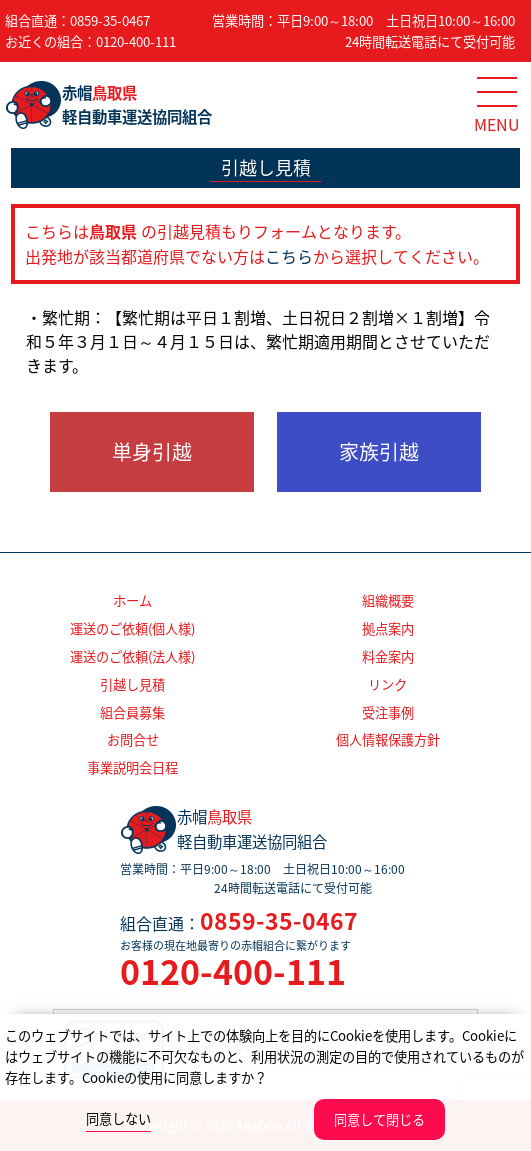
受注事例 (388, 712)
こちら (289, 256)
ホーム (132, 600)
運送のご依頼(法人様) (132, 656)
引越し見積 (132, 684)
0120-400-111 (136, 41)
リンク (387, 684)
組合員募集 (132, 712)
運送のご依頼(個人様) (132, 628)
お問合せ (133, 739)
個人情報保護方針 (388, 739)
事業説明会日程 (132, 767)
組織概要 (388, 600)
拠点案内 (388, 628)
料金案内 (388, 656)
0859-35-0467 (110, 20)
